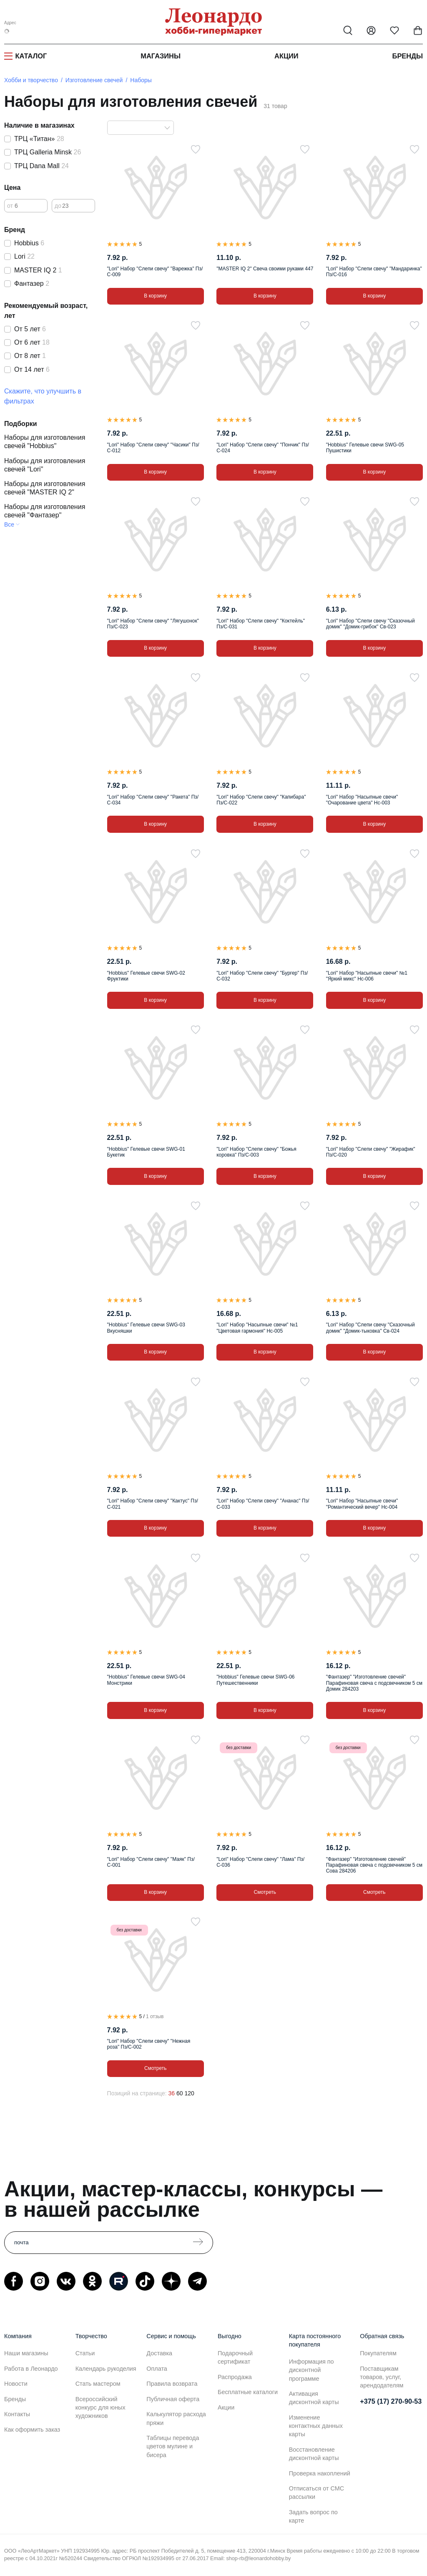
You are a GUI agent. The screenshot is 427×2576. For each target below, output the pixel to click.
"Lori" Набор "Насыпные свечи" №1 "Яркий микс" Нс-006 (366, 976)
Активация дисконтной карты (314, 2397)
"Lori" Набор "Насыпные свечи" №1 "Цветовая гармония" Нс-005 (257, 1327)
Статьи (85, 2353)
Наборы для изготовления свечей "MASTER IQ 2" (44, 488)
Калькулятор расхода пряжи (176, 2418)
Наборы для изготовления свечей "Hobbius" (44, 441)
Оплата (156, 2368)
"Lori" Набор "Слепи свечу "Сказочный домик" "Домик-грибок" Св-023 (370, 624)
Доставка (159, 2353)
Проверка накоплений (319, 2473)
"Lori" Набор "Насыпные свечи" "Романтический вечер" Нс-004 (362, 1504)
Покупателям (378, 2353)
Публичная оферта (172, 2399)
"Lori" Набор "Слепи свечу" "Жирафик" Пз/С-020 (370, 1152)
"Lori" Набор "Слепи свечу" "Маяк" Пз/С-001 (151, 1862)
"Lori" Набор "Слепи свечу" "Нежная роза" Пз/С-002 (149, 2044)
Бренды (407, 56)
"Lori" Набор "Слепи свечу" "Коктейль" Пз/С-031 (260, 624)
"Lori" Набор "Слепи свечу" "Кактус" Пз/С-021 (152, 1504)
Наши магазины (26, 2353)
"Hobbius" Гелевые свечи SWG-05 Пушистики (365, 448)
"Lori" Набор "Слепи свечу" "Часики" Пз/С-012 (153, 448)
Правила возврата (171, 2383)
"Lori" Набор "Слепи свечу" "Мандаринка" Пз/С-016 (374, 271)
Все (9, 524)
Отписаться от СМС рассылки (316, 2492)
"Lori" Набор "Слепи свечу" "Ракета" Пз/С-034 (153, 800)
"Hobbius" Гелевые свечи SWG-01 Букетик (146, 1152)
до (58, 205)
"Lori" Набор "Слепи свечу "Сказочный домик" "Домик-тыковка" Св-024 (370, 1327)
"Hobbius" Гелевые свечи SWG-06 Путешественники (255, 1680)
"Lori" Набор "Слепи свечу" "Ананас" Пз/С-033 (262, 1504)
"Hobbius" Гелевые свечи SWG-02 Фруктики (146, 976)
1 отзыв (154, 2016)
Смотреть (265, 1892)
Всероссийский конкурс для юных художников (100, 2407)
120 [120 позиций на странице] (189, 2093)
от (10, 205)
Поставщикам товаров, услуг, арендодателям (381, 2377)
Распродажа (235, 2377)
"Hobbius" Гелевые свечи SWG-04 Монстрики (146, 1680)
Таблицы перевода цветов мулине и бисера (172, 2446)
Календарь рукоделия (105, 2368)
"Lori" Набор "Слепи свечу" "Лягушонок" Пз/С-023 (153, 624)
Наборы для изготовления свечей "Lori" (44, 465)
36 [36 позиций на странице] (171, 2093)
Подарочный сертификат (235, 2357)
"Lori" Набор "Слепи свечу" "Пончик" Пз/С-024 (262, 448)
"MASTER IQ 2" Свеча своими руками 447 (264, 269)
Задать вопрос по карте (313, 2516)
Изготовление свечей (94, 80)
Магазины (161, 56)
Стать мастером (98, 2383)
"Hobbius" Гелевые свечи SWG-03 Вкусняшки (146, 1327)
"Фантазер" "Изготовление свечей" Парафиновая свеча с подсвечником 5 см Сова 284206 (374, 1865)
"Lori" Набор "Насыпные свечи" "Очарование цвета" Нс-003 (362, 800)
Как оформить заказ (32, 2429)
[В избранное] (196, 149)
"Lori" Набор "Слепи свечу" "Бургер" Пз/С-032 (262, 976)
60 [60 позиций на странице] (179, 2093)
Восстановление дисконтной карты (314, 2453)
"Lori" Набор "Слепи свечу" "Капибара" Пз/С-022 (261, 800)
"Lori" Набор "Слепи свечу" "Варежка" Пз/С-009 (155, 271)
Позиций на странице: (137, 2093)
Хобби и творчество (31, 80)
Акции (286, 56)
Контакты (17, 2414)
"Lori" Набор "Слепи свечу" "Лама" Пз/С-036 (260, 1862)
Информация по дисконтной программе (311, 2370)
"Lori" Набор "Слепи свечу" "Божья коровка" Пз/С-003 (256, 1152)
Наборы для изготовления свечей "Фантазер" (44, 511)
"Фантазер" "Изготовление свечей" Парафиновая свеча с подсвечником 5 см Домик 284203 (374, 1683)
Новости (16, 2383)
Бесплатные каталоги (248, 2392)
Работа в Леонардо (31, 2368)
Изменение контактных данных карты (316, 2425)
